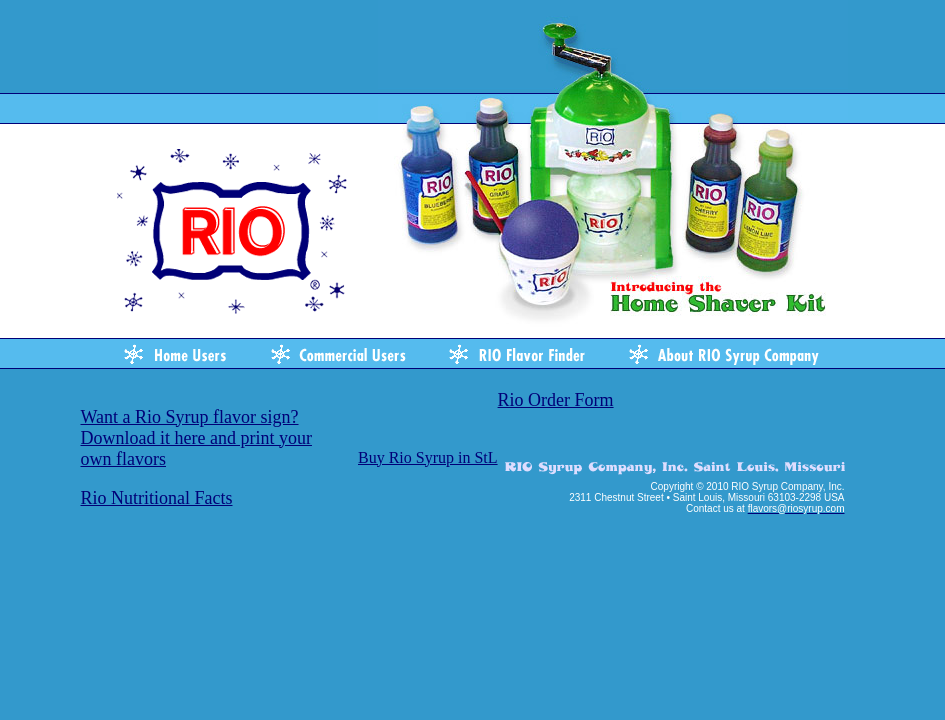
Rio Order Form (556, 400)
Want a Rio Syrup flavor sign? (190, 417)
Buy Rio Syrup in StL (428, 457)
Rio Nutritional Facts (157, 498)
